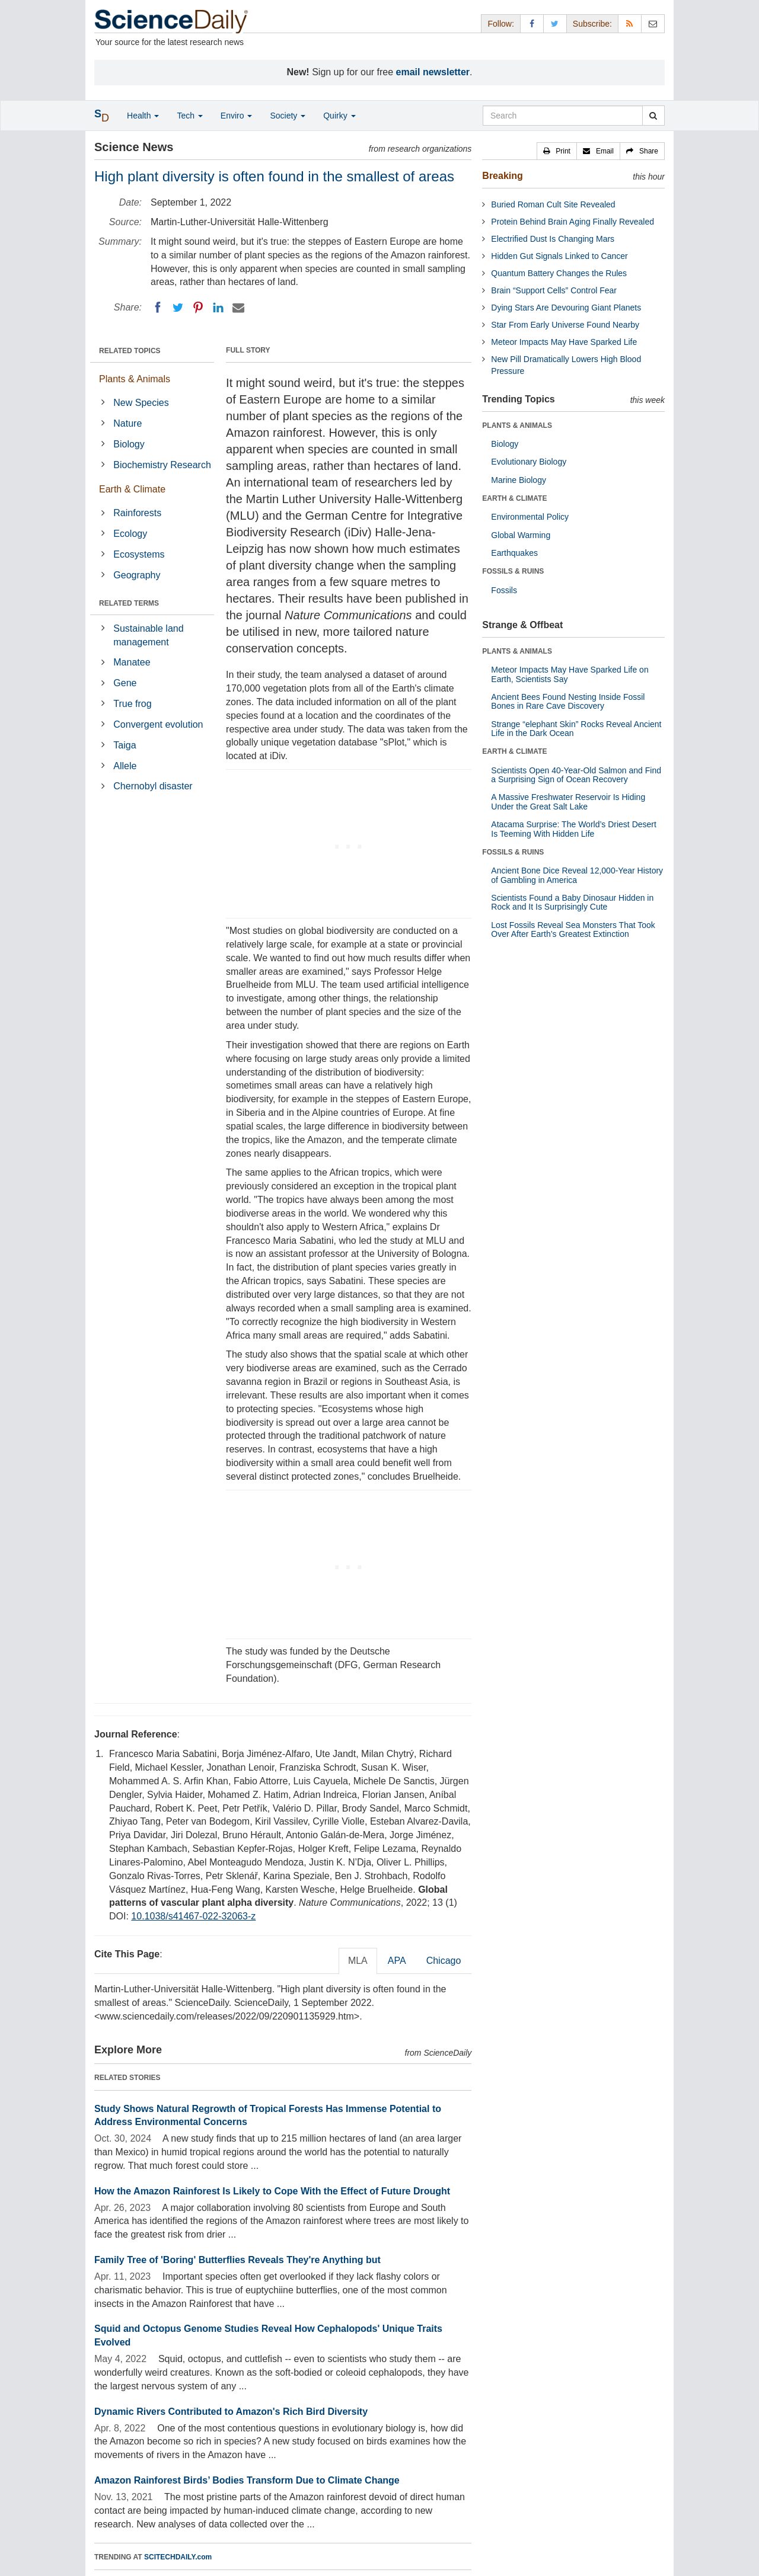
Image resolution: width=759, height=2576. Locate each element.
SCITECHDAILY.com (178, 2557)
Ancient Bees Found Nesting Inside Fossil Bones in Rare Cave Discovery (568, 701)
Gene (124, 683)
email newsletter (433, 72)
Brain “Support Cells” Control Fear (554, 290)
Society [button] (287, 115)
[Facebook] (158, 307)
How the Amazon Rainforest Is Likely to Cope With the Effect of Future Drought (272, 2191)
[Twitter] (178, 307)
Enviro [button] (237, 115)
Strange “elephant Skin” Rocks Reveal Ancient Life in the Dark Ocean (576, 728)
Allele (124, 766)
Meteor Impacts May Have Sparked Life (564, 342)
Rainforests (137, 513)
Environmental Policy (530, 516)
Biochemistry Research (162, 465)
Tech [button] (189, 115)
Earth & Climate (132, 489)
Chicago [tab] (443, 1961)
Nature (127, 423)
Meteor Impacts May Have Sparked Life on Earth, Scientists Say (569, 674)
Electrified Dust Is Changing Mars (552, 239)
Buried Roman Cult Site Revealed (553, 204)
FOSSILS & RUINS (513, 571)
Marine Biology (518, 480)
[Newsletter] (653, 23)
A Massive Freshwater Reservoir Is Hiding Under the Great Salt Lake (568, 801)
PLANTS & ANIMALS (517, 425)
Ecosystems (138, 554)
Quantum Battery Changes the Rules (559, 273)
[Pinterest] (198, 307)
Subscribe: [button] (592, 23)
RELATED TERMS (129, 603)
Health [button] (143, 115)
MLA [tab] (358, 1961)
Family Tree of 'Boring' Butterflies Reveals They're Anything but (237, 2260)
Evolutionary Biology (528, 461)
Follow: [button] (500, 23)
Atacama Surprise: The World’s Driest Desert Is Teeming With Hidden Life (573, 829)
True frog (132, 704)
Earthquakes (514, 553)
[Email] (238, 307)
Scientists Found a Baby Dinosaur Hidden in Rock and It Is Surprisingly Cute (572, 902)
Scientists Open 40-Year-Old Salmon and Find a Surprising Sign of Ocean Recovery (576, 775)
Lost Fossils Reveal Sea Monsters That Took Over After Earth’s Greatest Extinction (573, 929)
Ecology (130, 534)
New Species (140, 403)
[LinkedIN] (218, 307)
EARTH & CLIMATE (514, 498)
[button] (557, 151)
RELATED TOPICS (130, 351)
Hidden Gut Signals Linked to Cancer (559, 256)
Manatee (131, 662)
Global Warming (520, 535)
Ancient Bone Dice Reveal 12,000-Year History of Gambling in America (577, 875)
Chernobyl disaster (152, 786)
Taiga (124, 745)
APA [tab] (397, 1961)
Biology (128, 444)
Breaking (502, 176)
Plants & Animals (134, 379)
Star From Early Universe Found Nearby (565, 324)
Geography (136, 575)
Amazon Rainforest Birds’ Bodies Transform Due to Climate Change (247, 2480)
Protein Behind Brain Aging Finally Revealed (572, 221)
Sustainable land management (148, 635)
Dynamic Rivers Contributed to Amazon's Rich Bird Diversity (231, 2412)
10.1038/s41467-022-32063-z (193, 1916)
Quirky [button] (339, 115)
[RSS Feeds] (630, 23)
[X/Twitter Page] (555, 23)
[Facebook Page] (532, 23)
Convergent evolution (158, 724)
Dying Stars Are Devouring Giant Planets (566, 307)
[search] (653, 115)
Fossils (504, 590)
